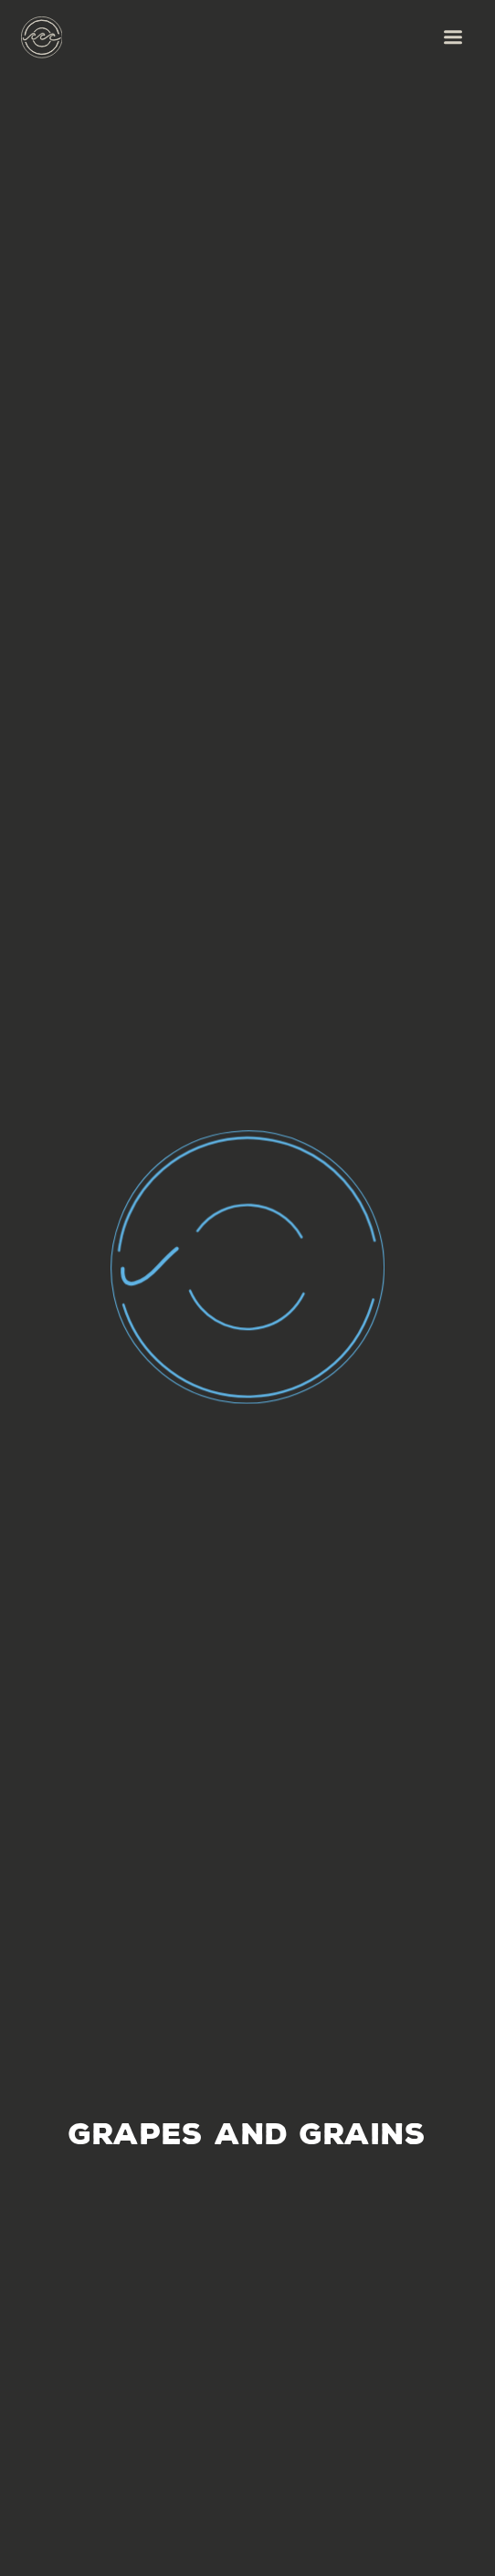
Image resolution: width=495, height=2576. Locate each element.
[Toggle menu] (452, 37)
